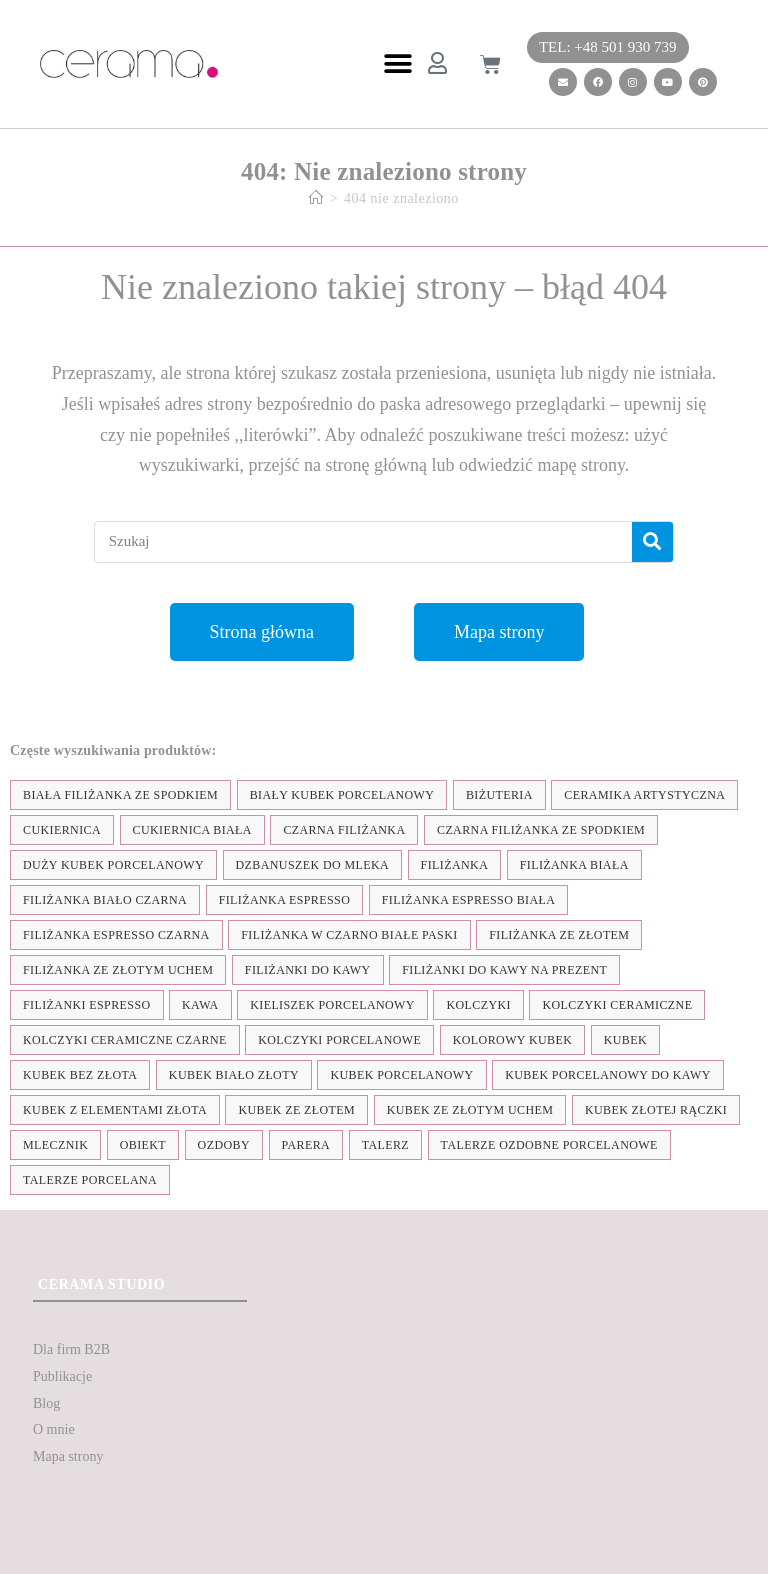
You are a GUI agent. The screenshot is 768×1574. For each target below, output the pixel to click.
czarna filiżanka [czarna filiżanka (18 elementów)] (344, 830)
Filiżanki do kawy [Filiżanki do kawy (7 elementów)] (308, 970)
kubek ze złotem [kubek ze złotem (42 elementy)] (296, 1110)
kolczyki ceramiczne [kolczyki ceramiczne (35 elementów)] (617, 1005)
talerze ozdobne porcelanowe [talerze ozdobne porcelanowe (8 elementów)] (549, 1145)
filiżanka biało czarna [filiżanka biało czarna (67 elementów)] (105, 900)
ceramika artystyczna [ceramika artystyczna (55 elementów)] (644, 795)
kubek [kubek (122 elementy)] (625, 1040)
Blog (46, 1403)
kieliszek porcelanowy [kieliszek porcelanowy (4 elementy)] (332, 1005)
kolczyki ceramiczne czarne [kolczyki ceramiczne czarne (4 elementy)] (125, 1040)
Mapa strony (68, 1456)
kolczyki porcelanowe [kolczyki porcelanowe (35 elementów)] (339, 1040)
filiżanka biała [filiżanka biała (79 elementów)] (574, 865)
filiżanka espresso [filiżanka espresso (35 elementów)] (285, 900)
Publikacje (62, 1376)
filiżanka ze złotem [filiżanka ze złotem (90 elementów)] (559, 935)
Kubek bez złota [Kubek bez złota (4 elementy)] (80, 1075)
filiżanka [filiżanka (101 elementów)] (455, 865)
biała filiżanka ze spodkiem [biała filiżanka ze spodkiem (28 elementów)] (120, 795)
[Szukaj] (652, 542)
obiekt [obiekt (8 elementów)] (143, 1145)
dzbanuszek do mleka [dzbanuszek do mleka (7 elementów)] (313, 865)
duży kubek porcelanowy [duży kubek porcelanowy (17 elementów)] (113, 865)
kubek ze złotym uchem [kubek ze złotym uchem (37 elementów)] (470, 1110)
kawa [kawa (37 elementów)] (200, 1005)
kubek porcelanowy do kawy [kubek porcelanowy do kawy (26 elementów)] (608, 1075)
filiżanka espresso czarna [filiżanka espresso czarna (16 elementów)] (116, 935)
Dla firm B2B (71, 1349)
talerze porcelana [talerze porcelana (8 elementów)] (90, 1180)
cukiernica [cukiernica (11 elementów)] (62, 830)
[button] (397, 64)
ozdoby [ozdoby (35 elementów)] (224, 1145)
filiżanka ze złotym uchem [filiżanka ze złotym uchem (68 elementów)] (118, 970)
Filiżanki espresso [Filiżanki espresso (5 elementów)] (87, 1005)
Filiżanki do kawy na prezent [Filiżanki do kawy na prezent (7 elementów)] (504, 970)
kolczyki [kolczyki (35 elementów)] (478, 1005)
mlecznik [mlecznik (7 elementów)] (55, 1145)
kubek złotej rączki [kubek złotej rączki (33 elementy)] (656, 1110)
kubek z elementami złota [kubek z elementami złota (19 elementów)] (115, 1110)
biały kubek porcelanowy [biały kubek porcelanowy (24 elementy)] (342, 795)
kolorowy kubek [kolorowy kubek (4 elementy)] (512, 1040)
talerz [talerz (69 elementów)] (385, 1145)
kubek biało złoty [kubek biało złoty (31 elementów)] (234, 1075)
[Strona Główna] (316, 198)
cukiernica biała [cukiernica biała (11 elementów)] (192, 830)
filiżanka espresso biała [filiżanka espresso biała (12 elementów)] (469, 900)
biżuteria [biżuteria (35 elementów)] (499, 795)
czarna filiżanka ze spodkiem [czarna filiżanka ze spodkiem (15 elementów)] (541, 830)
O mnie (54, 1429)
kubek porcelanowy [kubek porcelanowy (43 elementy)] (401, 1075)
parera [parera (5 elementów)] (306, 1145)
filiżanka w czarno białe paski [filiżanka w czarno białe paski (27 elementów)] (349, 935)
